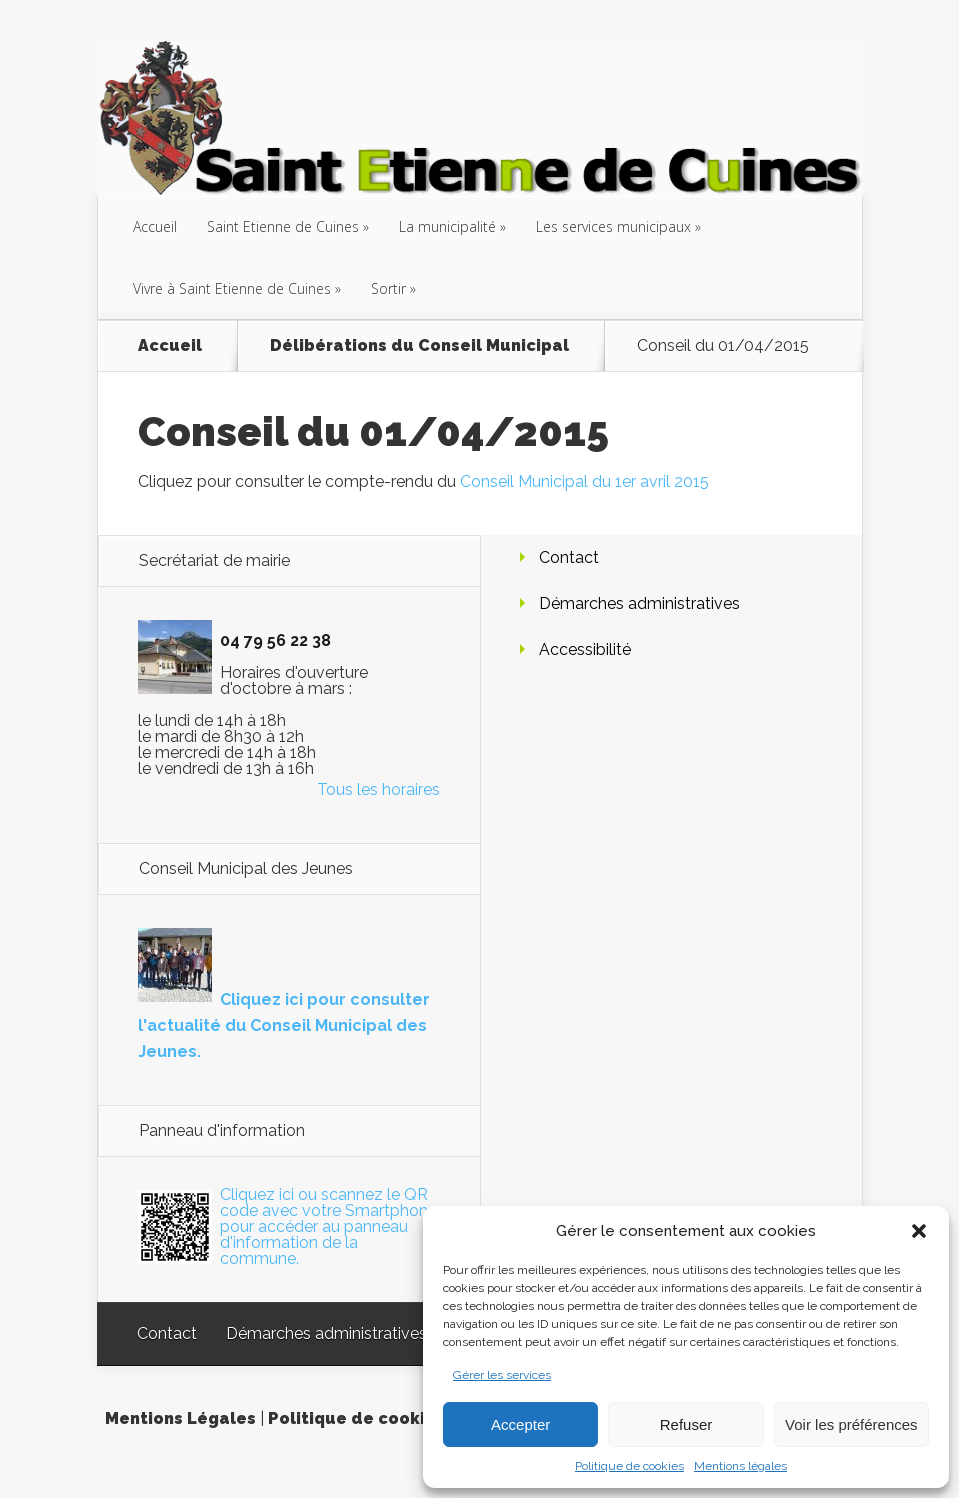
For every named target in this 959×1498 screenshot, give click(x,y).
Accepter (520, 1424)
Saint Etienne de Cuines (283, 226)
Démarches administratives (639, 603)
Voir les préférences (851, 1424)
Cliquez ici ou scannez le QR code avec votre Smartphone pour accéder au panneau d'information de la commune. (328, 1226)
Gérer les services (502, 1375)
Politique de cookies (629, 1466)
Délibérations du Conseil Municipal (419, 346)
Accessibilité (585, 649)
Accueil (155, 226)
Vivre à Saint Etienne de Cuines (232, 288)
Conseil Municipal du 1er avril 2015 (584, 481)
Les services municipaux (613, 226)
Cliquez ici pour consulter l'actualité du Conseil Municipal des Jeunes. (284, 1025)
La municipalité (447, 226)
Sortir (388, 288)
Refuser (686, 1424)
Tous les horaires (378, 789)
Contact (569, 557)
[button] (919, 1231)
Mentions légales (740, 1466)
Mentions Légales (180, 1418)
